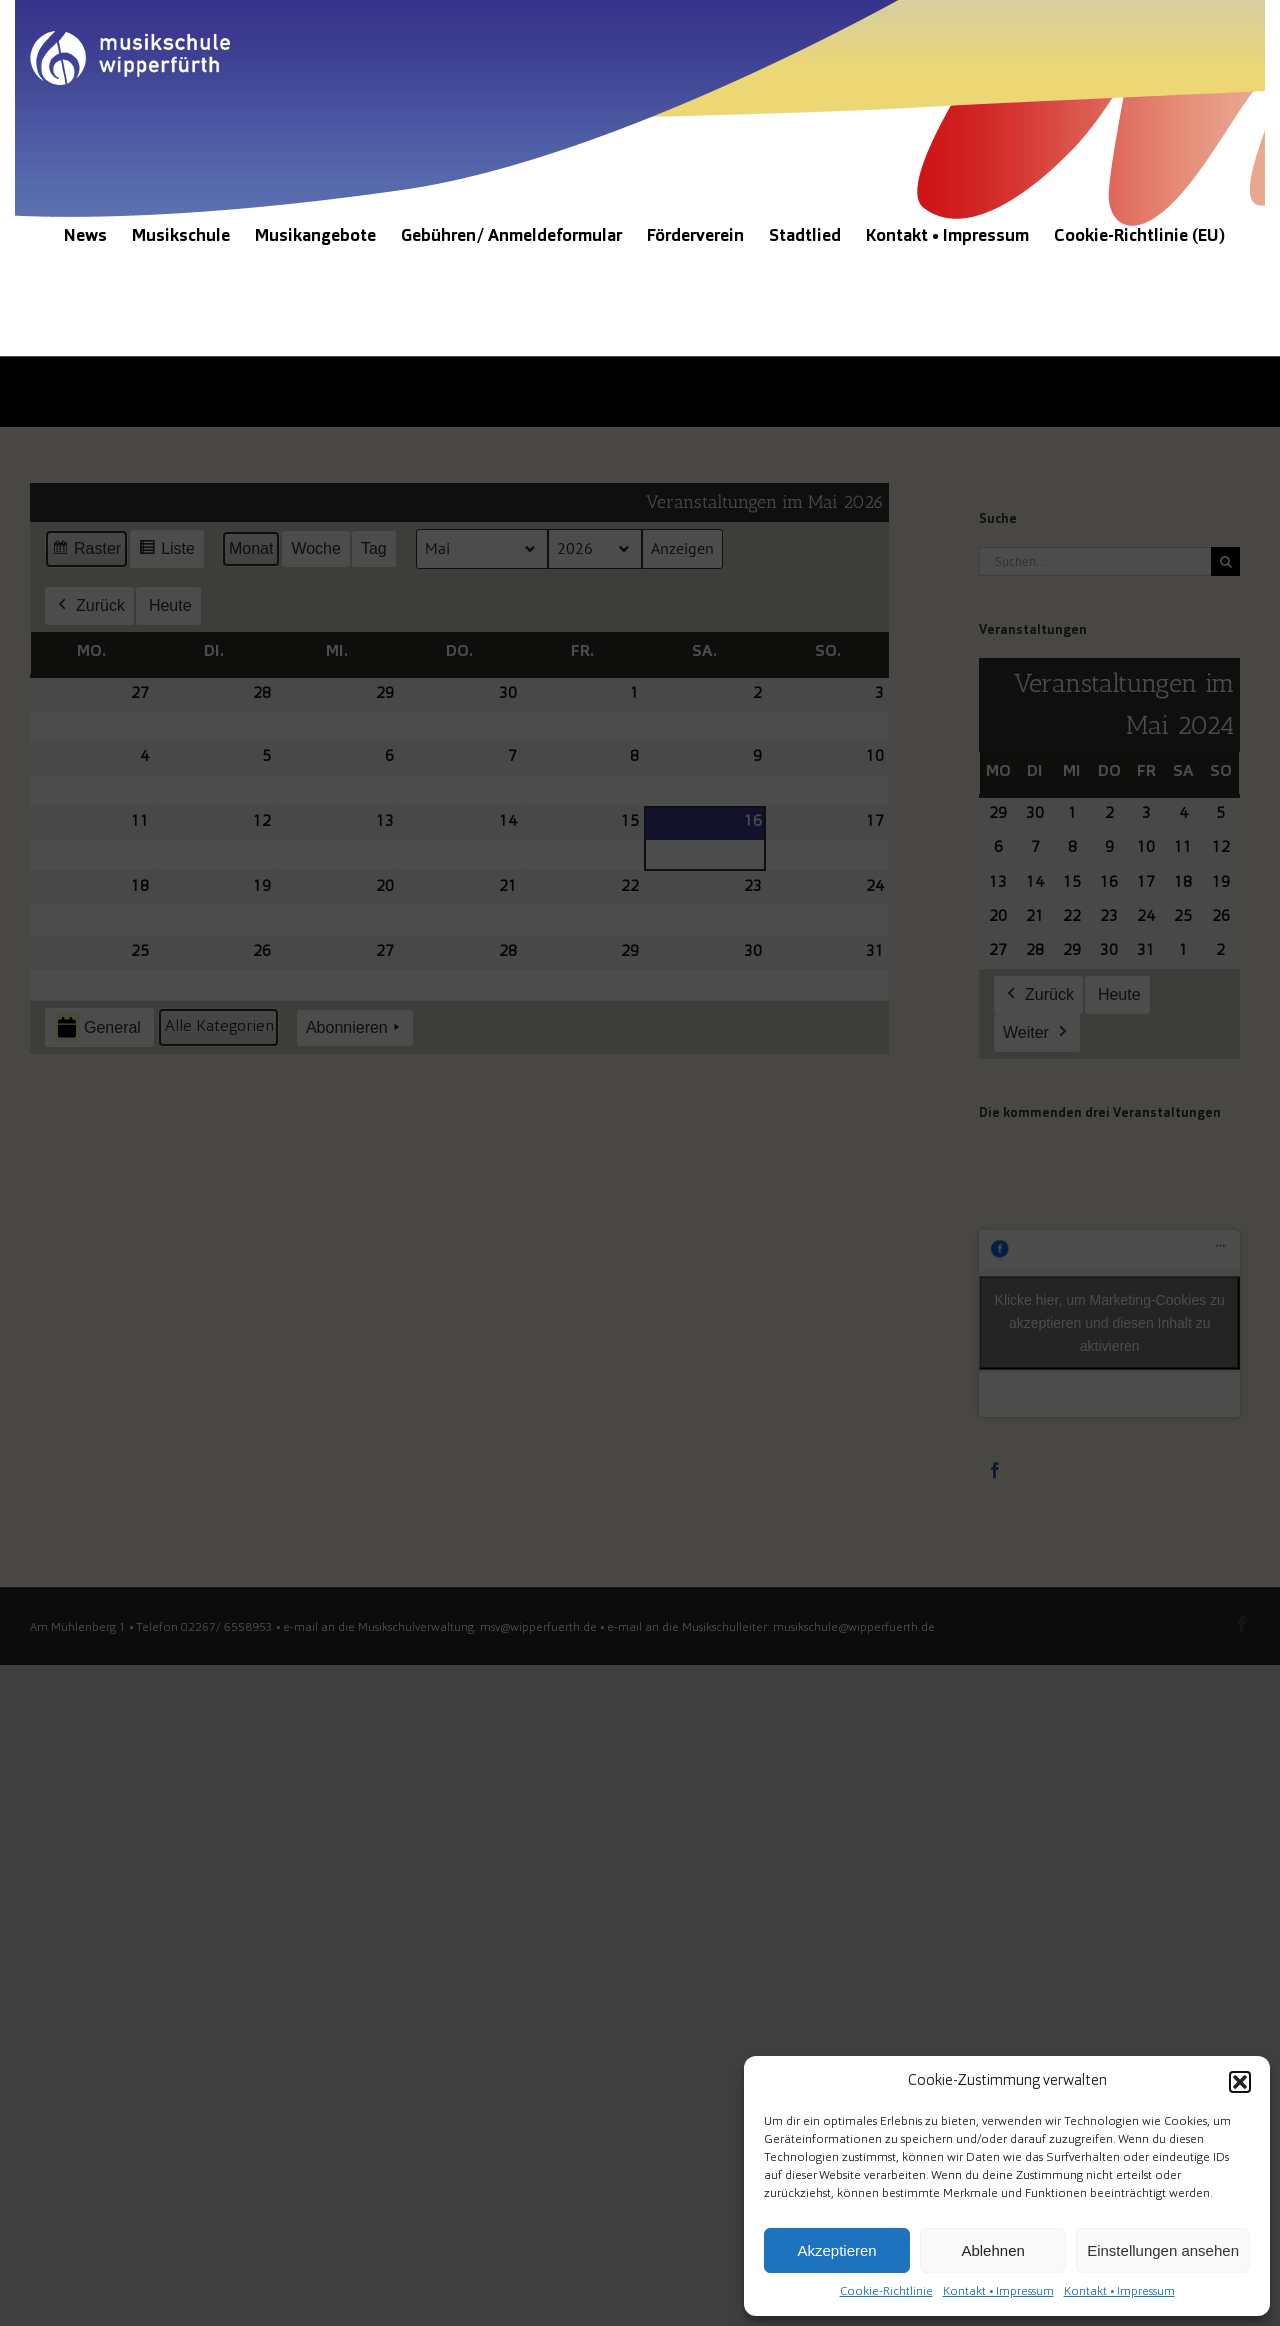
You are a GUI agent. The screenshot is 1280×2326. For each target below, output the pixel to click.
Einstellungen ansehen (1163, 2250)
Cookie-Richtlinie (886, 2292)
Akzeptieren (836, 2250)
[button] (1240, 2082)
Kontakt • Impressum (998, 2292)
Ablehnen (992, 2250)
